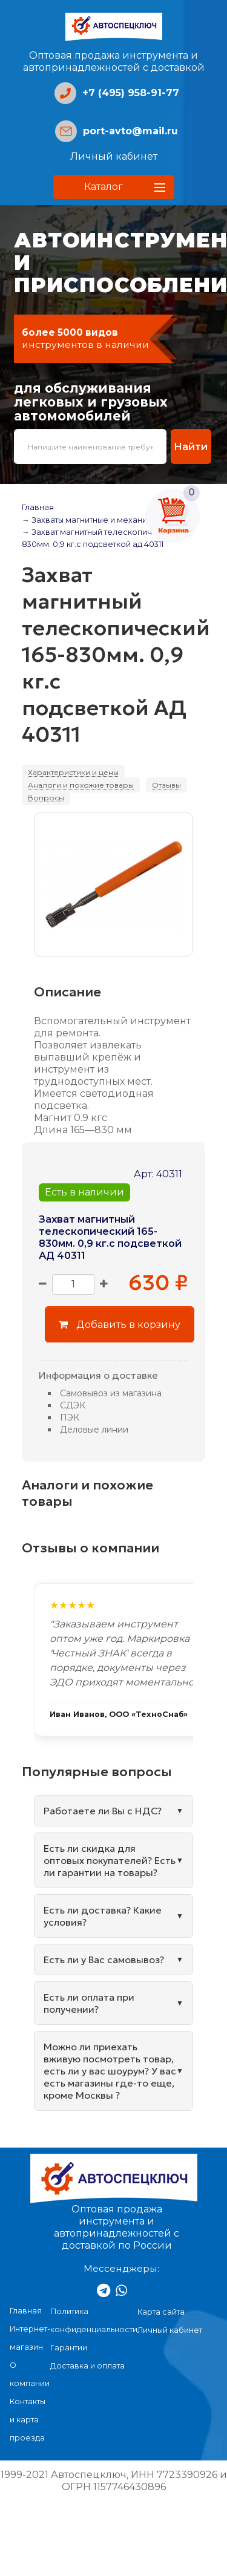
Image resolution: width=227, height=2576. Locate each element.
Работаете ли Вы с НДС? (103, 1811)
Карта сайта (161, 2311)
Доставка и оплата (87, 2365)
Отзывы (166, 784)
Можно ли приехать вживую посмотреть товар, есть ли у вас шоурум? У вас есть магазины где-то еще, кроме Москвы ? (110, 2071)
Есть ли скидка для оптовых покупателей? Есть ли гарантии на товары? (110, 1860)
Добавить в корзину (119, 1324)
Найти (191, 446)
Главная (38, 507)
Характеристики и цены (73, 772)
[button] (113, 187)
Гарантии (68, 2347)
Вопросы (46, 797)
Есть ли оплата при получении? (89, 2003)
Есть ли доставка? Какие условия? (103, 1916)
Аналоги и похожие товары (81, 784)
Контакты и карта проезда (27, 2419)
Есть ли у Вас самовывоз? (104, 1959)
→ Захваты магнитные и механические (99, 520)
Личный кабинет (113, 156)
